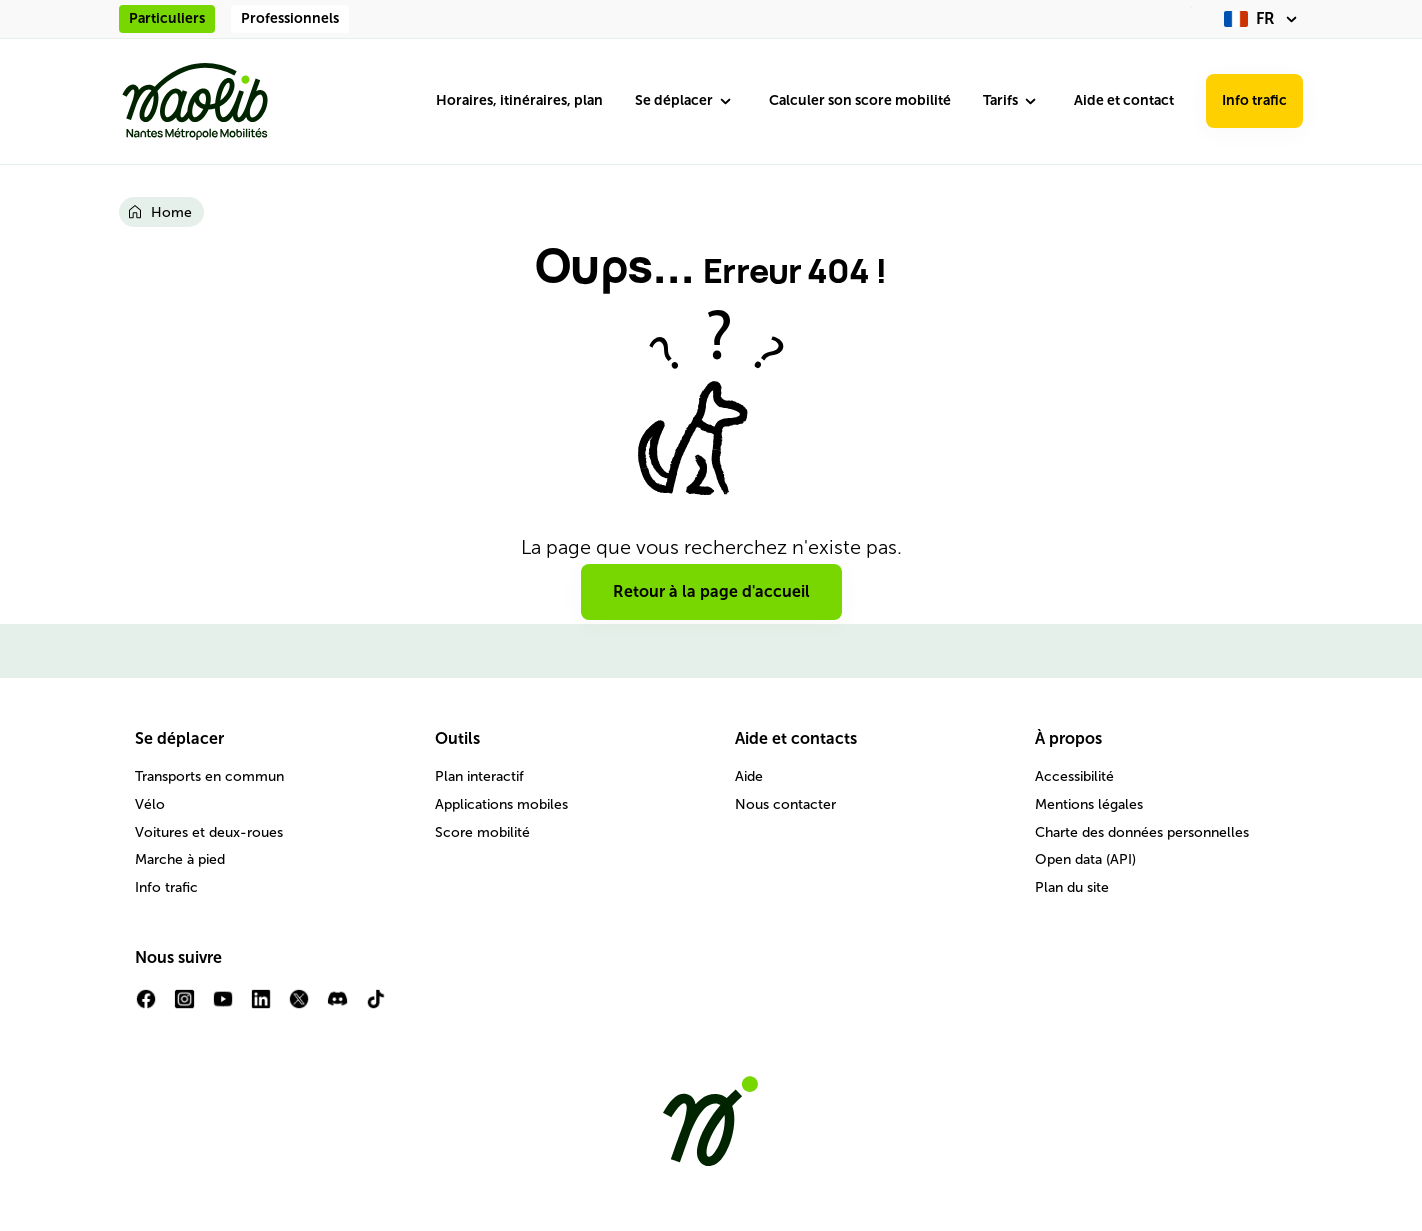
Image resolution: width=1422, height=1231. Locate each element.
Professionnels (290, 18)
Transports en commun (209, 776)
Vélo (150, 804)
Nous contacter (785, 804)
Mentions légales (1089, 804)
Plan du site (1072, 887)
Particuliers (167, 18)
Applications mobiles (501, 804)
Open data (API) (1085, 859)
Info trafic (1254, 100)
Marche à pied (180, 859)
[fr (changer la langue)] (1263, 19)
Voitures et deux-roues (209, 832)
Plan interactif (479, 776)
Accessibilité (1074, 776)
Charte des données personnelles (1142, 832)
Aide (749, 776)
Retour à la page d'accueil (711, 591)
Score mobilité (482, 832)
